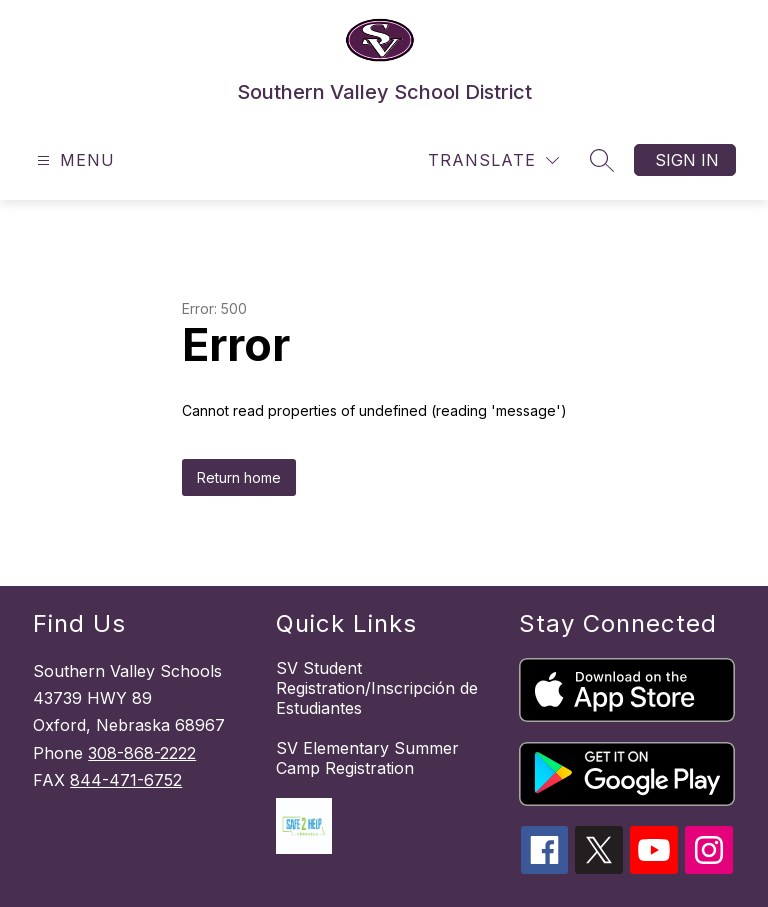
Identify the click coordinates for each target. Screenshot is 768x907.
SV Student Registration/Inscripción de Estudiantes (377, 688)
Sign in (687, 160)
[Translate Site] (493, 160)
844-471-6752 (126, 780)
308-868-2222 (142, 753)
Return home (239, 477)
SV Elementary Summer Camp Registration (367, 758)
